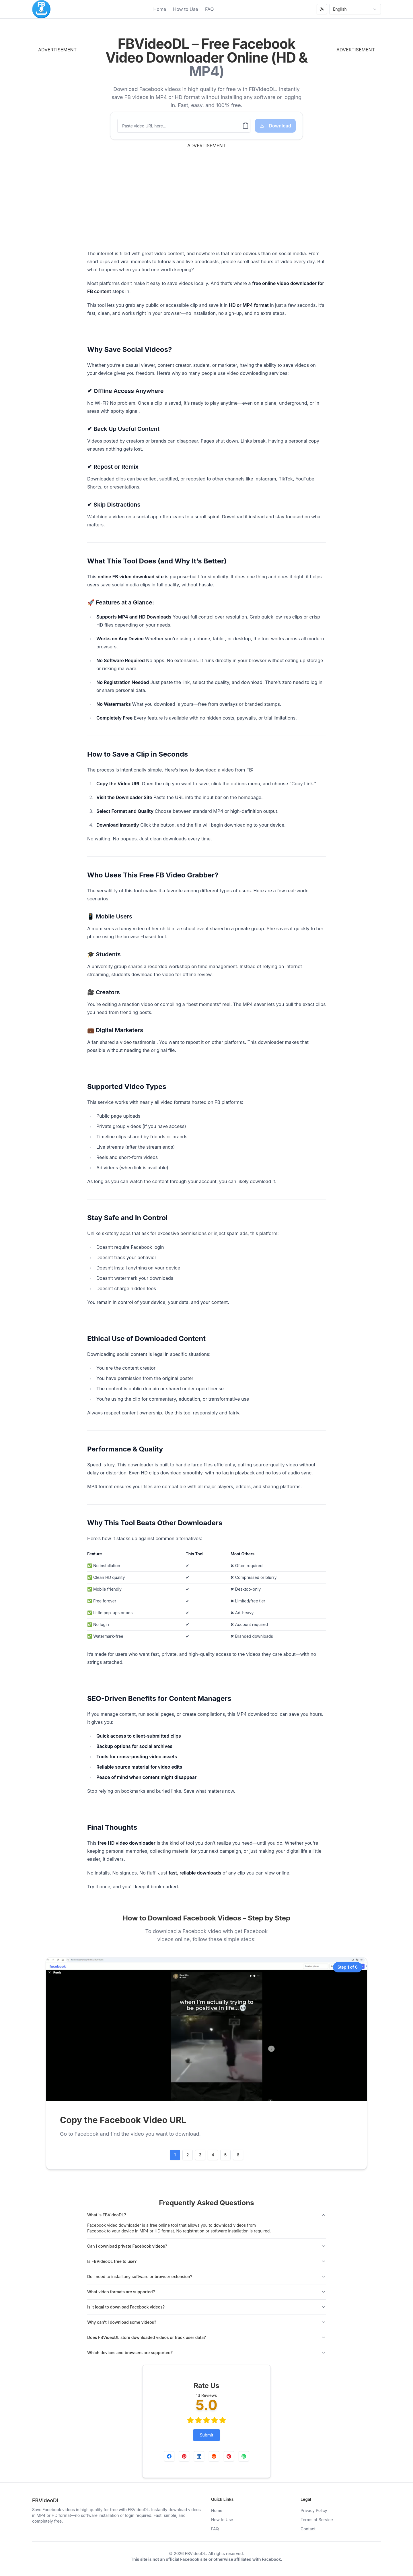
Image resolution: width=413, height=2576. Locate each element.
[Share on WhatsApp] (244, 2456)
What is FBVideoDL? (206, 2214)
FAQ (209, 9)
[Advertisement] (68, 139)
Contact (308, 2528)
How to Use (185, 9)
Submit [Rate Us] (206, 2434)
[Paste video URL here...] (180, 126)
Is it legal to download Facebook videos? (206, 2306)
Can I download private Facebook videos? (206, 2246)
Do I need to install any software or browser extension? (206, 2276)
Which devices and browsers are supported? (206, 2352)
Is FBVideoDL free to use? (206, 2261)
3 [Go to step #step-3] (200, 2154)
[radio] (190, 2420)
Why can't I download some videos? (206, 2322)
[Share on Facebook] (169, 2456)
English (355, 9)
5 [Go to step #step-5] (225, 2154)
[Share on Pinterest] (184, 2456)
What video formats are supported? (206, 2291)
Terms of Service (317, 2519)
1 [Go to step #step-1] (175, 2154)
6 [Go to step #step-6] (238, 2154)
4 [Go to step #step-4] (212, 2154)
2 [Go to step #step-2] (187, 2154)
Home (159, 9)
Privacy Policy (314, 2510)
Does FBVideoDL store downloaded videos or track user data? (206, 2337)
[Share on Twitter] (229, 2456)
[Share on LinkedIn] (199, 2456)
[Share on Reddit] (214, 2456)
